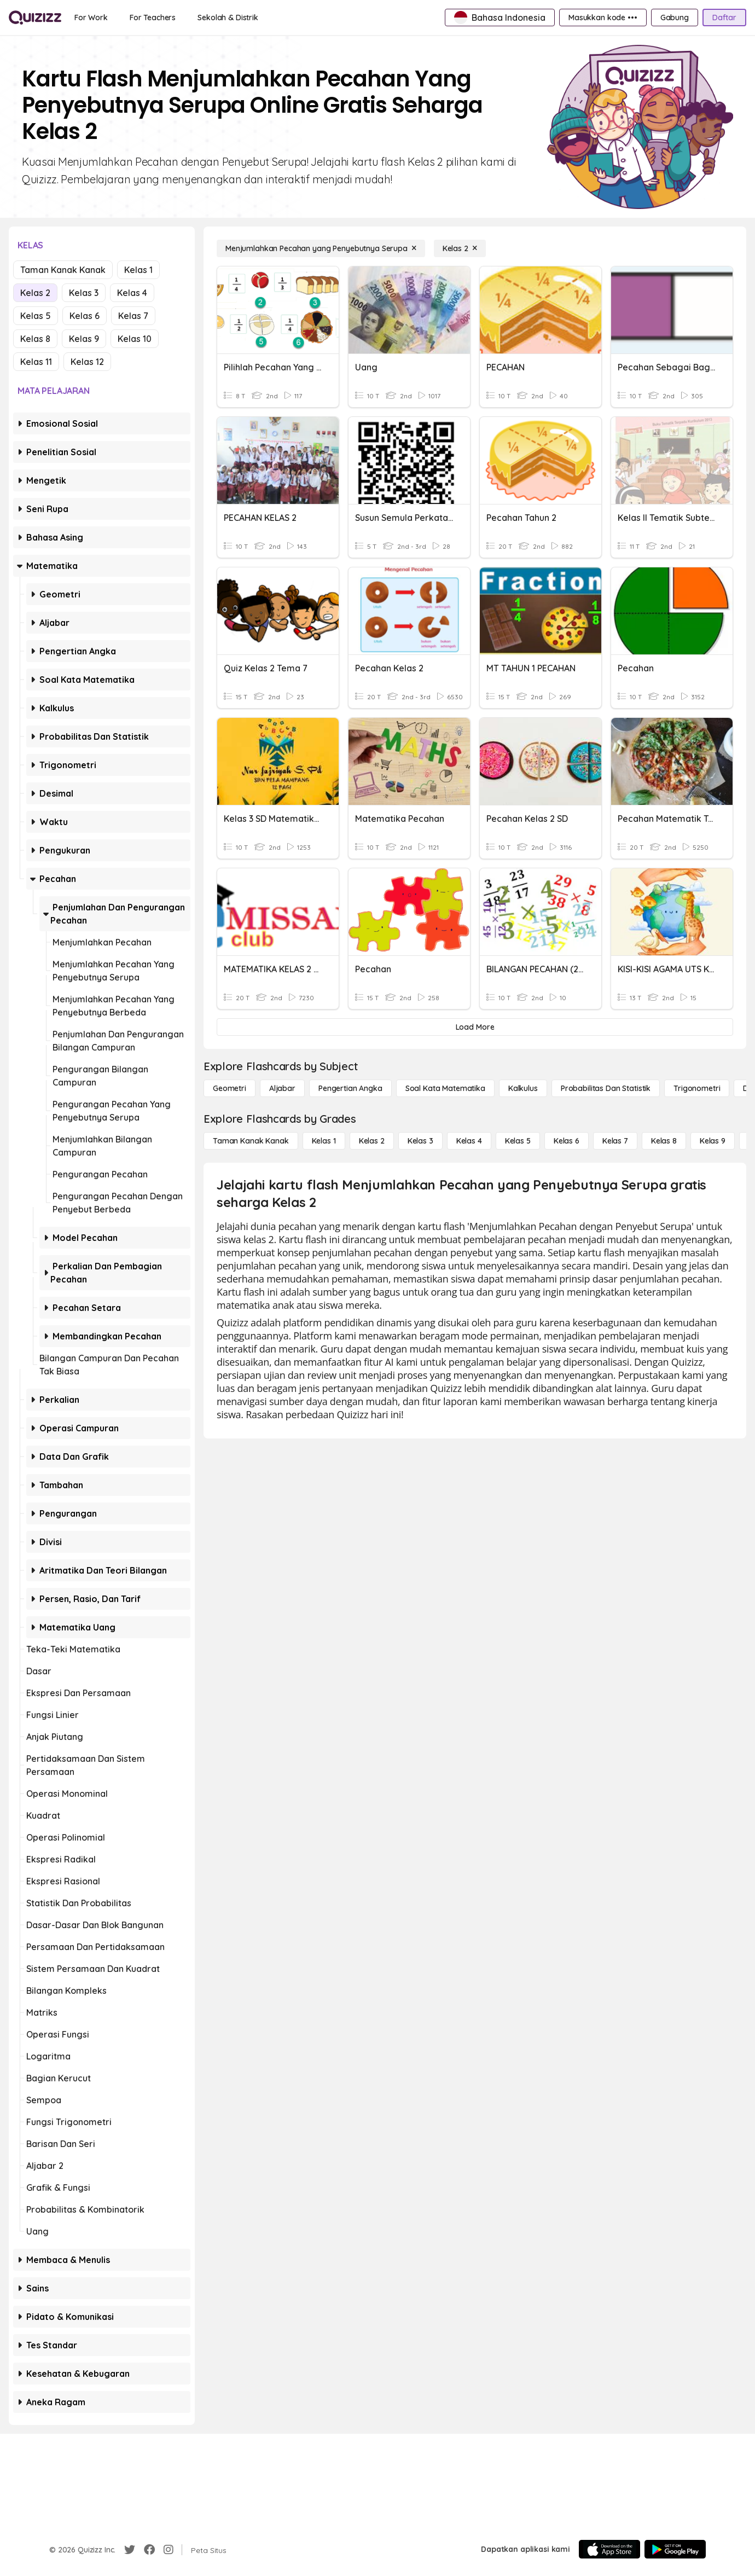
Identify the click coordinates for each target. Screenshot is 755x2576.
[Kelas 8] (664, 1141)
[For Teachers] (152, 17)
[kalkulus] (523, 1088)
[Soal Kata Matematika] (445, 1088)
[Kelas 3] (420, 1141)
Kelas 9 (84, 338)
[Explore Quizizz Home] (35, 17)
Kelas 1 (138, 269)
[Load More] (475, 1027)
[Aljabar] (282, 1088)
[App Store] (609, 2549)
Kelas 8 (35, 338)
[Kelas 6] (566, 1141)
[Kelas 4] (469, 1141)
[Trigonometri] (696, 1088)
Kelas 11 (36, 361)
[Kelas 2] (460, 248)
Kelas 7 (133, 315)
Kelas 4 (132, 292)
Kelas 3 (83, 292)
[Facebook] (149, 2549)
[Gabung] (674, 17)
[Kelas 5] (518, 1141)
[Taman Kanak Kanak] (251, 1141)
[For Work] (91, 17)
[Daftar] (724, 17)
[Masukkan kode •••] (603, 17)
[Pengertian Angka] (350, 1088)
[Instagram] (168, 2549)
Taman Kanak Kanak (63, 269)
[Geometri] (229, 1088)
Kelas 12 (87, 361)
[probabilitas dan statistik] (605, 1088)
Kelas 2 (35, 292)
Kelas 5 (35, 315)
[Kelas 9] (712, 1141)
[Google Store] (675, 2549)
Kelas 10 (135, 338)
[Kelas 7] (615, 1141)
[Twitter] (129, 2549)
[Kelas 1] (324, 1141)
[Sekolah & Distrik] (228, 17)
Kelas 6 (84, 315)
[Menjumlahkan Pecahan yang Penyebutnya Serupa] (321, 248)
